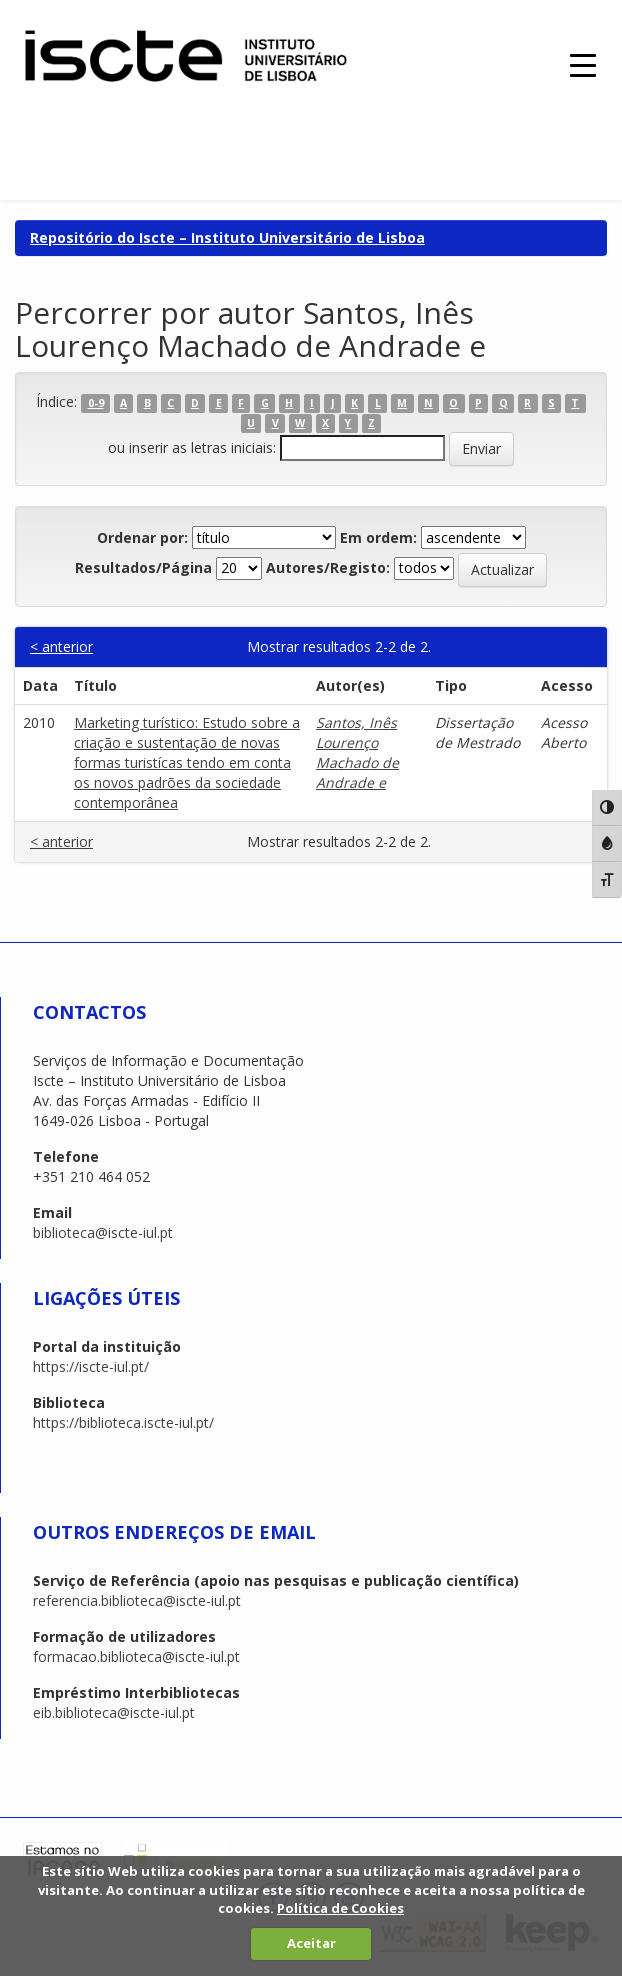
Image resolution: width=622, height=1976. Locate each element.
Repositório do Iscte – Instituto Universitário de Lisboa (227, 237)
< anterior (61, 646)
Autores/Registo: (328, 567)
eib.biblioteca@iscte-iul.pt (114, 1712)
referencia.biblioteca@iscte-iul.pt (137, 1600)
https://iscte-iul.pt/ (91, 1366)
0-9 (96, 403)
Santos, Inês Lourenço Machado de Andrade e (357, 752)
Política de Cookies (340, 1908)
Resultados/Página (143, 567)
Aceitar (311, 1943)
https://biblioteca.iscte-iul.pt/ (123, 1422)
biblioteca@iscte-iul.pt (103, 1232)
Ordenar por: (142, 537)
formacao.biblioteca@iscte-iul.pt (136, 1656)
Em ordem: (378, 537)
